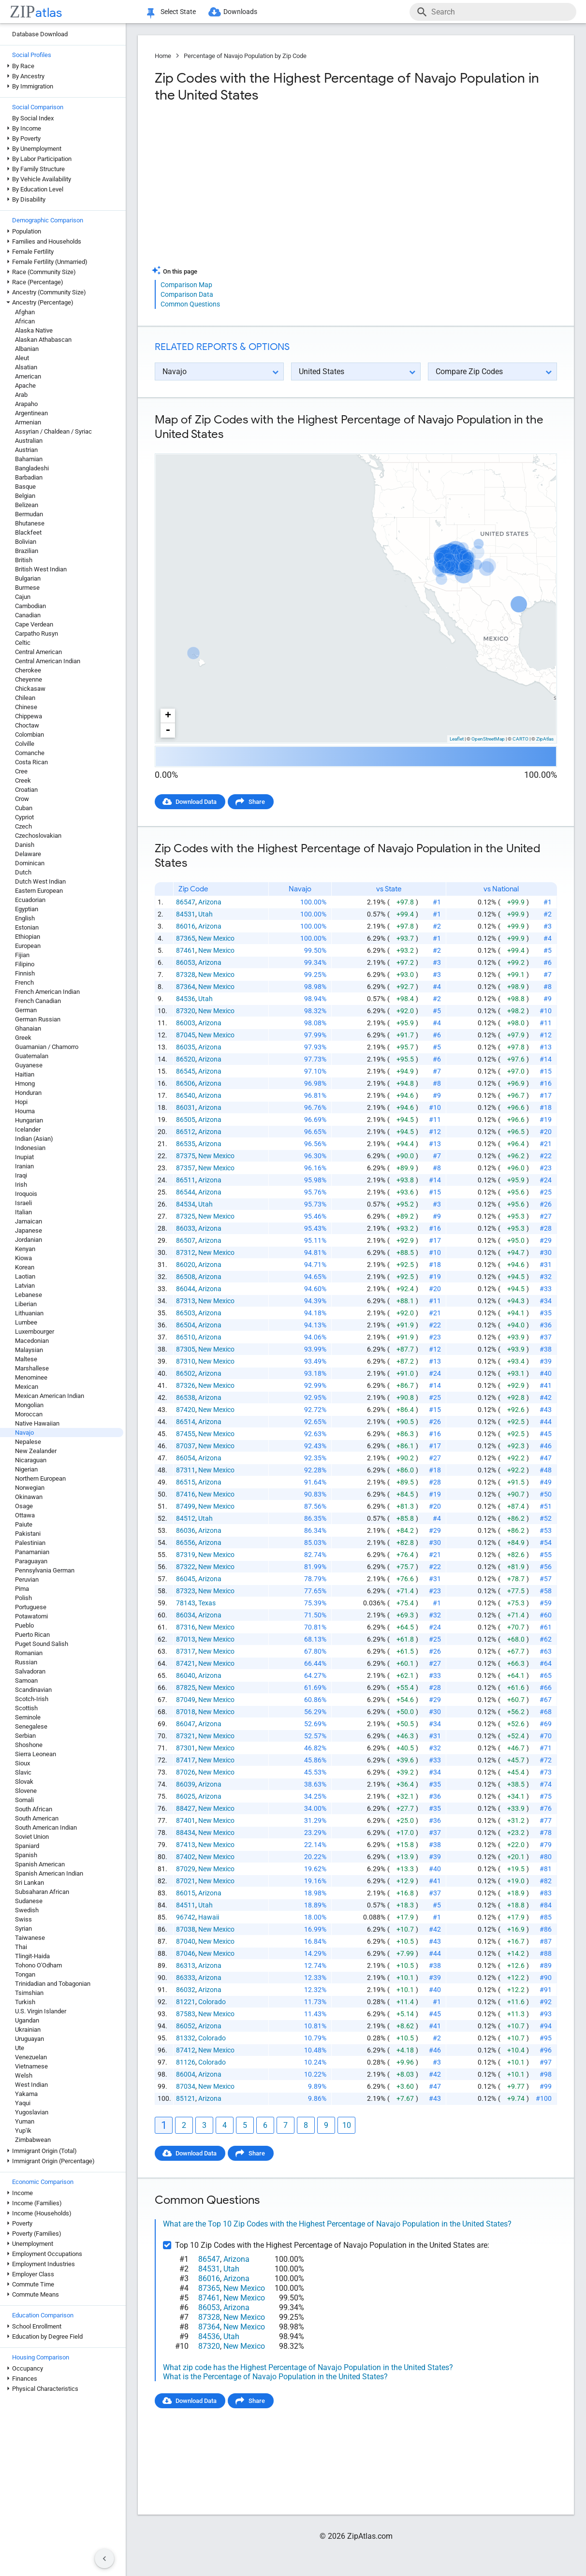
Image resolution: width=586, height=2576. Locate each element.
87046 (185, 1953)
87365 (185, 938)
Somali (24, 1800)
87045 (185, 1035)
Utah (205, 914)
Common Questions (190, 304)
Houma (25, 1111)
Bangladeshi (32, 468)
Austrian (26, 449)
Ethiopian (27, 936)
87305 (185, 1349)
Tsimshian (29, 1992)
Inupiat (24, 1157)
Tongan (25, 1974)
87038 (185, 1929)
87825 (185, 1687)
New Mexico (216, 938)
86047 (185, 1724)
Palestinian (30, 1542)
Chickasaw (30, 688)
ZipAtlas (545, 739)
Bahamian (29, 459)
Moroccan (29, 1414)
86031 (185, 1107)
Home (163, 55)
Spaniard (27, 1845)
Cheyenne (28, 679)
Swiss (23, 1919)
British (23, 560)
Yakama (26, 2093)
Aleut (22, 358)
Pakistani (28, 1533)
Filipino (24, 964)
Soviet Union (32, 1836)
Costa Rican (31, 762)
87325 (185, 1216)
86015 (185, 1893)
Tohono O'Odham (38, 1965)
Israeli (23, 1203)
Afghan (25, 312)
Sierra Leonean (35, 1754)
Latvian (25, 1285)
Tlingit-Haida (32, 1956)
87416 (185, 1494)
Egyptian (26, 909)
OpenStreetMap (488, 739)
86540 (185, 1095)
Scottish (26, 1708)
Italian (23, 1212)
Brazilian (26, 550)
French (24, 982)
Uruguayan (29, 2038)
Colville (24, 743)
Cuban (23, 808)
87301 (185, 1748)
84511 (185, 1905)
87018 (185, 1712)
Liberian (26, 1304)
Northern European (40, 1478)
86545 (185, 1071)
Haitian (24, 1074)
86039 (185, 1784)
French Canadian (38, 1000)
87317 (185, 1651)
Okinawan (29, 1496)
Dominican (29, 863)
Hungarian (29, 1120)
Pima (22, 1588)
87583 (185, 2014)
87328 (185, 974)
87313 (185, 1301)
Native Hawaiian (37, 1423)
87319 (185, 1554)
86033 (185, 1228)
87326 (185, 1385)
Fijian (22, 955)
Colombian (29, 734)
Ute (19, 2048)
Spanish (26, 1855)
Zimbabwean (33, 2139)
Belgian (25, 495)
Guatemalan (31, 1056)
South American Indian (46, 1827)
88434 (185, 1832)
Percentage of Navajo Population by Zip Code (245, 55)
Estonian (27, 927)
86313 (185, 1965)
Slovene (26, 1790)
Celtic (22, 642)
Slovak (24, 1781)
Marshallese (32, 1368)
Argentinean (31, 413)
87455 (185, 1434)
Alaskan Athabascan (43, 339)
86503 (185, 1313)
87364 (185, 986)
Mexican (26, 1386)
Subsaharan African (42, 1891)
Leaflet (457, 739)
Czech (23, 826)
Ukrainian (28, 2029)
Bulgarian (28, 578)
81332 (185, 2038)
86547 (185, 902)
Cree (21, 771)
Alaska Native (34, 330)
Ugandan (27, 2020)
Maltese (26, 1359)
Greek (23, 1037)
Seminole (28, 1717)
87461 (185, 950)
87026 (185, 1772)
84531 (185, 914)
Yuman (24, 2121)
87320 (185, 1011)
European (28, 945)
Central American (38, 651)
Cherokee (28, 670)
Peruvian (27, 1579)
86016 (185, 926)
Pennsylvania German (44, 1570)
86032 (185, 1990)
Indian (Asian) (34, 1138)
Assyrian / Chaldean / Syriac (53, 431)
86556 (185, 1542)
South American (37, 1818)
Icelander (28, 1129)
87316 (185, 1627)
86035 (185, 1047)
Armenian (28, 422)
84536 (185, 999)
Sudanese (29, 1901)
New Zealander (36, 1451)
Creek (23, 780)
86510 (185, 1337)
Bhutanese (29, 523)
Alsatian (26, 367)
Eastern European (39, 890)
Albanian (27, 348)
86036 (185, 1530)
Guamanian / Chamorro (46, 1046)
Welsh (23, 2075)
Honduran (28, 1092)
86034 (185, 1615)
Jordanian (28, 1239)
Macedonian (32, 1340)
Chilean (25, 697)
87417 (185, 1760)
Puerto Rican (32, 1634)
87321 (185, 1736)
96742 (185, 1917)
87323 (185, 1591)
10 (346, 2125)
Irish (21, 1184)
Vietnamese (31, 2066)
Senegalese (31, 1726)
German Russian (37, 1019)
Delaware (28, 854)
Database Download (40, 34)
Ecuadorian (30, 899)
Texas (207, 1603)
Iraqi (21, 1175)
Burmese (27, 587)
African (25, 321)
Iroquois (26, 1193)
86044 (185, 1289)
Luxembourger (34, 1331)
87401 (185, 1820)
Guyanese (29, 1065)
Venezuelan (31, 2057)
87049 (185, 1699)
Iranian (24, 1166)
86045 (185, 1579)
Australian (29, 440)
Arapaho (26, 404)
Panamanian (32, 1552)
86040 (185, 1675)
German (26, 1010)
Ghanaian (28, 1028)
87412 (185, 2050)
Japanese (28, 1230)
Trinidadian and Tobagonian (52, 1983)
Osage (24, 1506)
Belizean (26, 505)
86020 (185, 1264)
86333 (185, 1977)
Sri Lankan (29, 1882)
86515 (185, 1482)
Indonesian (30, 1147)
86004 (185, 2074)
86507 (185, 1240)
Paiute (23, 1524)
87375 (185, 1156)
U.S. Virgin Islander (40, 2011)
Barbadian (29, 477)
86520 (185, 1059)
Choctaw (27, 725)
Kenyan (25, 1248)
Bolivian (25, 541)
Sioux (22, 1763)
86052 (185, 2026)
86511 (185, 1180)
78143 (185, 1603)
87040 (185, 1941)
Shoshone (29, 1744)
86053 (185, 962)
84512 (185, 1518)
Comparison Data (187, 294)
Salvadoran (30, 1671)
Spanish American (40, 1864)
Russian (26, 1662)
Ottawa (25, 1515)
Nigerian (26, 1469)
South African (33, 1809)
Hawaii (208, 1917)
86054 (185, 1458)
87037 (185, 1446)
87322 (185, 1567)
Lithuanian (29, 1313)
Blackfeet (28, 532)
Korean (24, 1267)
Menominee (31, 1377)
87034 (185, 2086)
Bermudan (29, 514)
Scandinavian (33, 1689)
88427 (185, 1808)
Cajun (22, 596)
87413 (185, 1844)
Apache (25, 385)
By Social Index (33, 118)
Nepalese (28, 1441)
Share (257, 801)
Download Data (196, 801)
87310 (185, 1361)
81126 (185, 2062)
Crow (22, 798)
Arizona (209, 902)
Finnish (25, 973)
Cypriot (24, 817)
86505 (185, 1119)
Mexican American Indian (49, 1395)
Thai (21, 1946)
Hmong (25, 1083)
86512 (185, 1131)
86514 (185, 1422)
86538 (185, 1397)
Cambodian (30, 606)
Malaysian (29, 1349)
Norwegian (29, 1487)
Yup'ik (23, 2130)
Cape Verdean (34, 624)
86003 (185, 1023)
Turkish (25, 2002)
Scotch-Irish (31, 1699)
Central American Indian (47, 661)
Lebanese (28, 1294)
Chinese (26, 707)
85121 (185, 2098)
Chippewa (28, 716)
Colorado (212, 2002)
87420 (185, 1409)
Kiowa (23, 1258)
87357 (185, 1168)
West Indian (31, 2084)
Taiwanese (30, 1937)
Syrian (23, 1928)
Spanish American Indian (49, 1873)
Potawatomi (31, 1616)
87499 (185, 1506)
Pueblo (24, 1625)
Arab (21, 394)
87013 (185, 1639)
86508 (185, 1277)
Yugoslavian (31, 2112)
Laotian (25, 1276)
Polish (23, 1597)
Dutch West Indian (40, 881)
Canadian (28, 615)
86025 (185, 1796)
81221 (185, 2002)
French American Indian (47, 991)
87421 (185, 1663)
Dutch (23, 872)
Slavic (23, 1772)
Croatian (26, 789)
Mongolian (29, 1405)
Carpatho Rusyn (36, 633)
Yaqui (22, 2103)
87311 (185, 1470)
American (28, 376)
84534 (185, 1204)
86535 (185, 1144)
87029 (185, 1869)
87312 (185, 1252)
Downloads (240, 11)
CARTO (520, 739)
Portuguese (30, 1607)
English (25, 918)
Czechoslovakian (38, 835)
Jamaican (28, 1221)
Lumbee (26, 1322)
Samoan (26, 1680)
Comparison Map (186, 285)
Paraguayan (31, 1561)
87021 (185, 1881)
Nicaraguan (30, 1460)
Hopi (21, 1102)
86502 (185, 1373)
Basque (25, 486)
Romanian (29, 1653)
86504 (185, 1325)
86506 (185, 1083)
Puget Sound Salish (41, 1643)
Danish (24, 844)
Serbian (25, 1735)
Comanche (29, 753)
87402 (185, 1857)
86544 (185, 1192)
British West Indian (41, 569)
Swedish (27, 1910)
